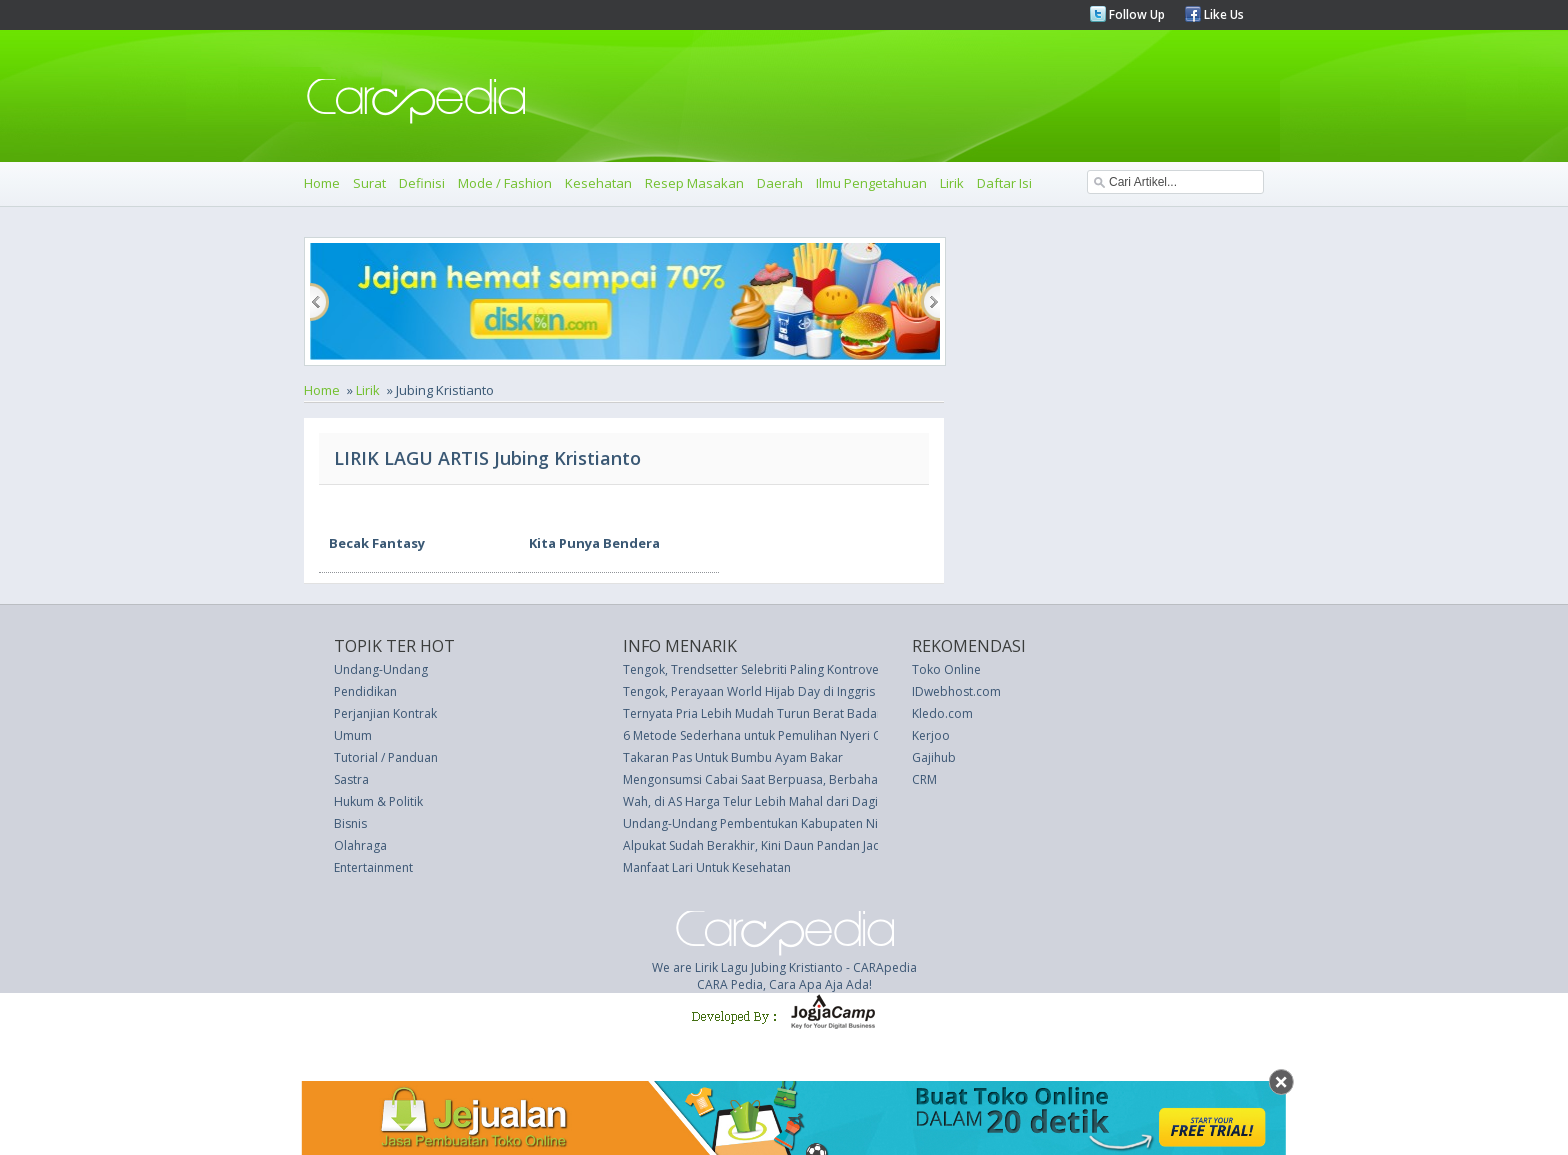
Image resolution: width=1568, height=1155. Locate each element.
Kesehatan (598, 183)
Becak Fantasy (377, 543)
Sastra (351, 779)
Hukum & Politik (378, 801)
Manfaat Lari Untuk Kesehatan (707, 867)
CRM (924, 779)
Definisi (422, 183)
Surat (369, 183)
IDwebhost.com (956, 691)
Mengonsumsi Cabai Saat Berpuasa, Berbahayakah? (769, 779)
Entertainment (373, 867)
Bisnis (350, 823)
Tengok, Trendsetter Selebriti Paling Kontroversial (763, 669)
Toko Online (946, 669)
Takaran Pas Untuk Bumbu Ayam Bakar (733, 757)
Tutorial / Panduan (386, 757)
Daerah (780, 183)
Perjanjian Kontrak (385, 713)
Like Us (1222, 14)
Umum (353, 735)
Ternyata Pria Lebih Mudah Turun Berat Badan (753, 713)
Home (322, 183)
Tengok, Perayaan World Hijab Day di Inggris (749, 691)
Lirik (952, 183)
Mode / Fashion (505, 183)
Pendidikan (365, 691)
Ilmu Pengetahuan (871, 183)
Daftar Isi (1004, 183)
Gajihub (934, 757)
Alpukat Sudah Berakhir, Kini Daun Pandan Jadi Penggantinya (793, 845)
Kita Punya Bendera (594, 543)
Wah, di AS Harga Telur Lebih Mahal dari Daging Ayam (775, 801)
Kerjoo (931, 735)
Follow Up (1135, 14)
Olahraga (360, 845)
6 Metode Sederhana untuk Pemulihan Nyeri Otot (761, 735)
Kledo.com (942, 713)
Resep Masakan (694, 183)
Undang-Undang (381, 669)
